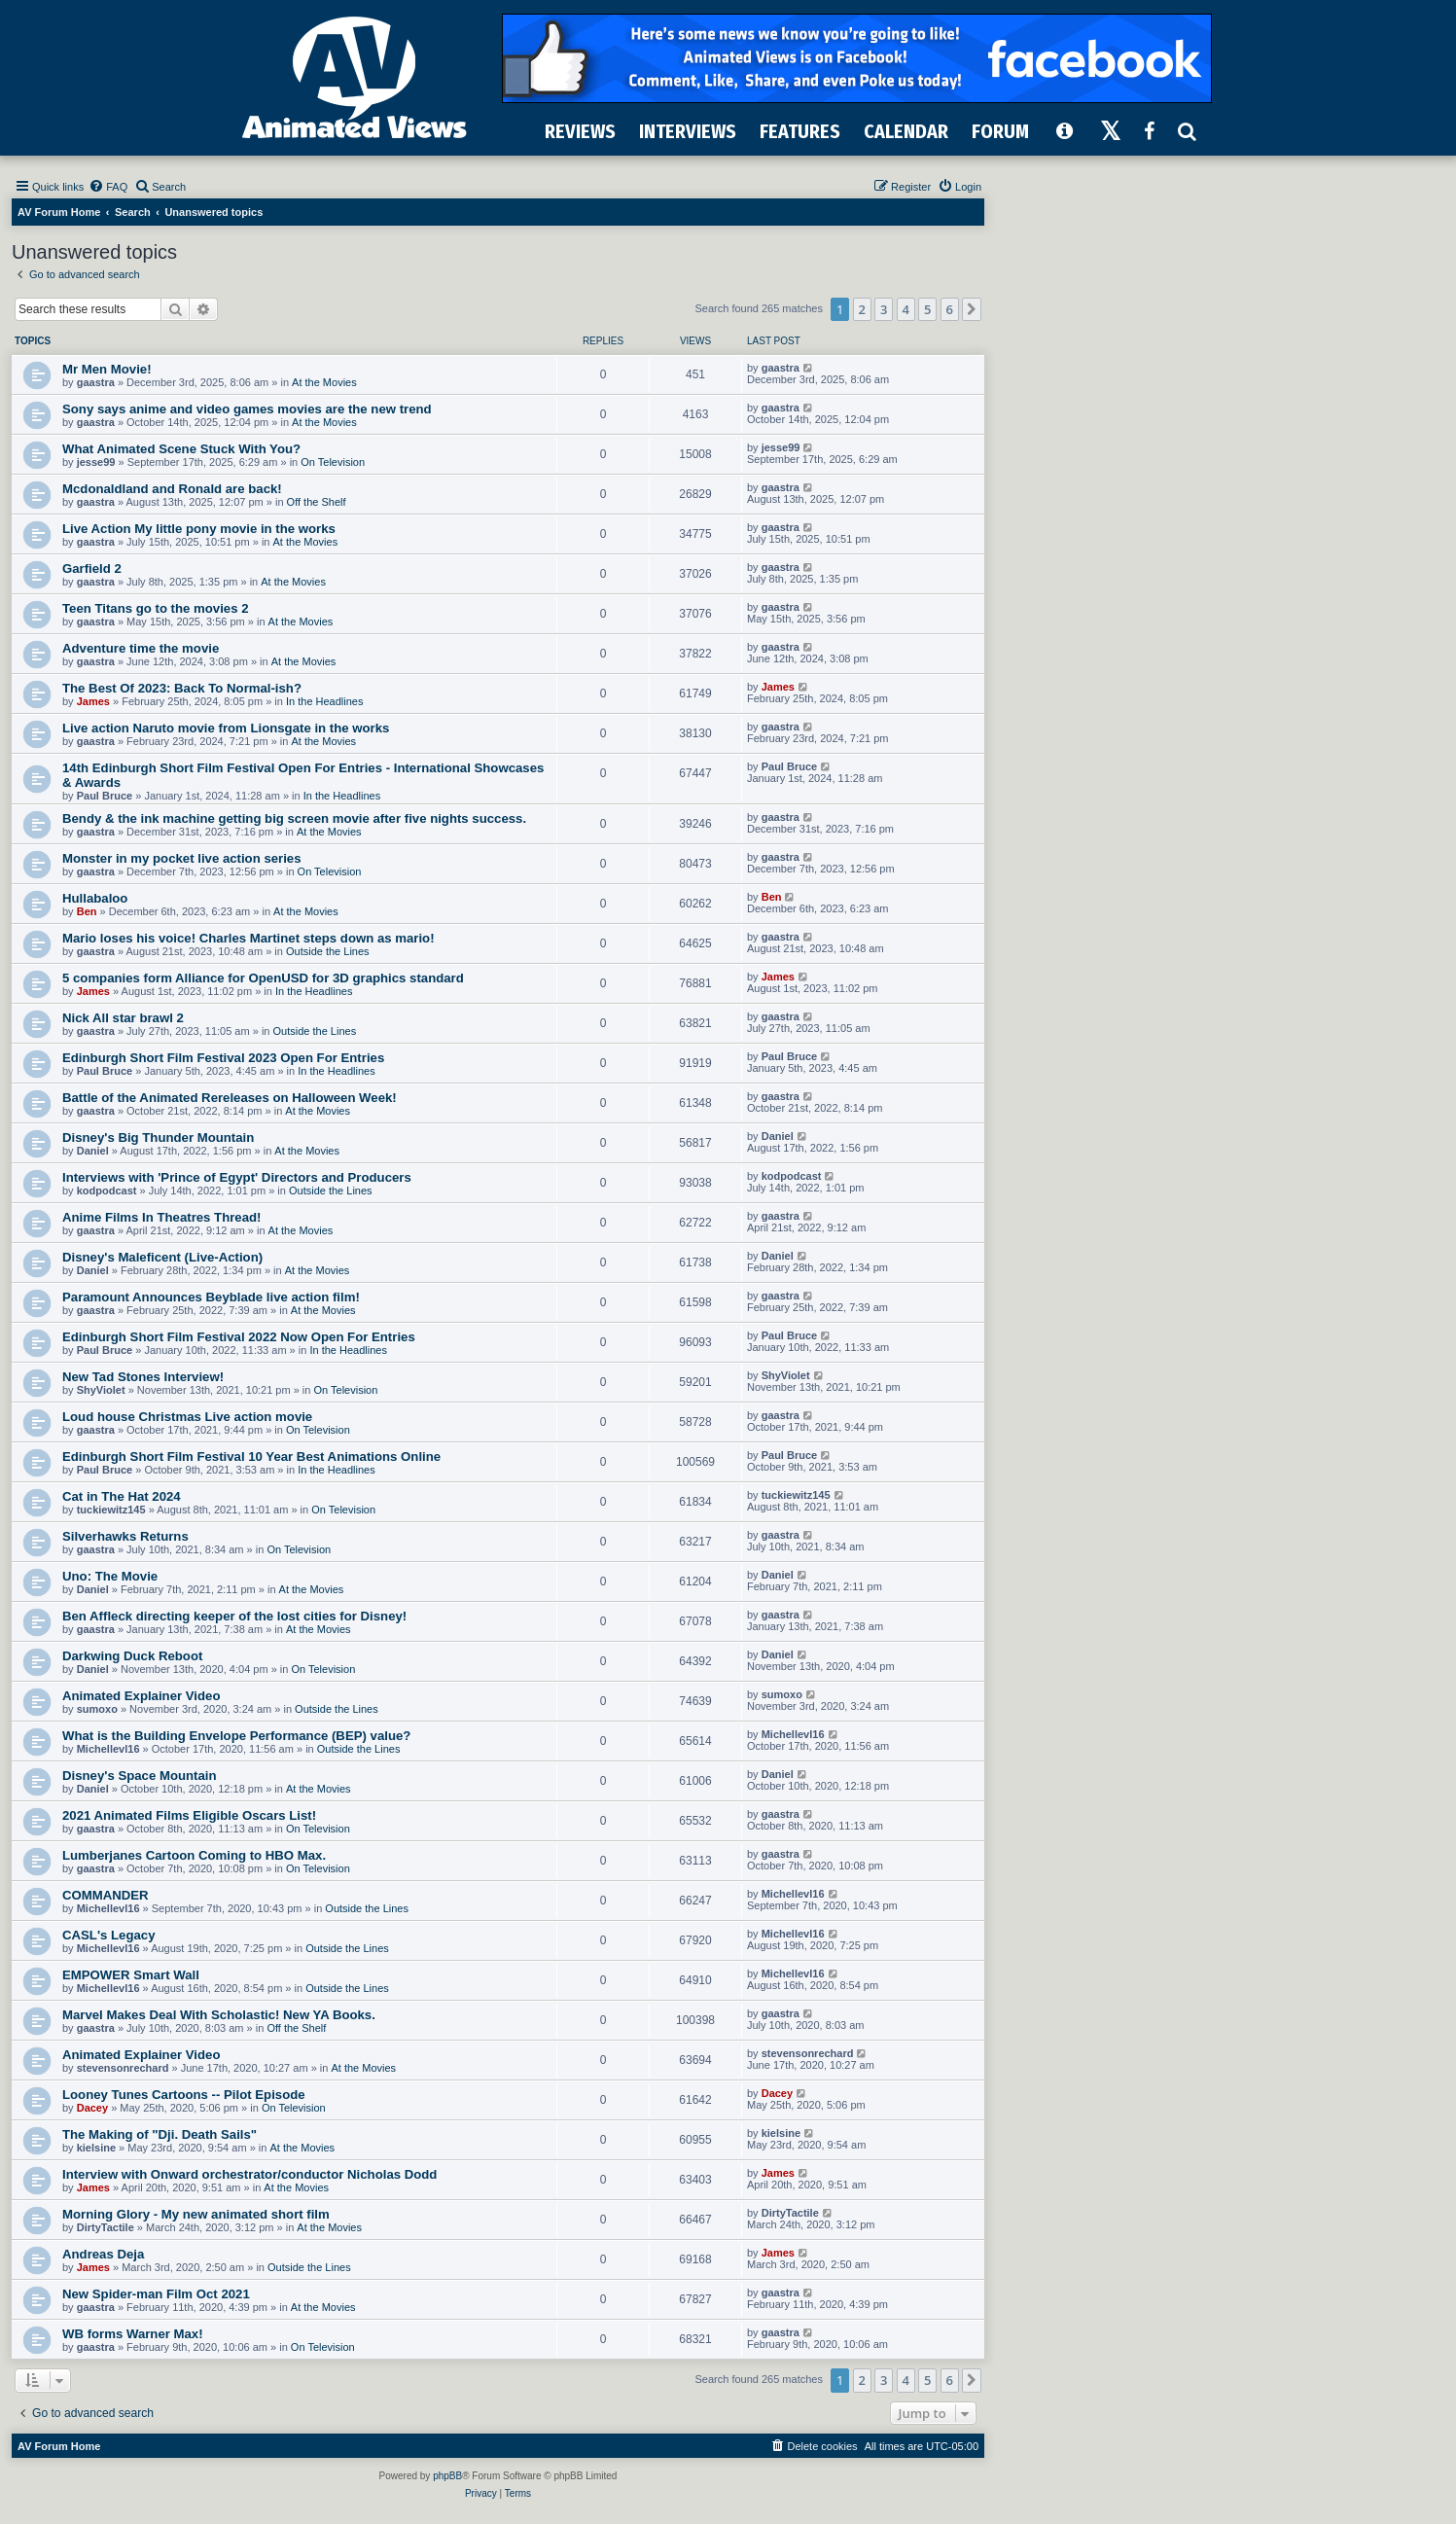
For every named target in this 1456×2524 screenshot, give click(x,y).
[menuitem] (108, 186)
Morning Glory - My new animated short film (196, 2214)
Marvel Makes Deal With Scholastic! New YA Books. (218, 2015)
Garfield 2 (92, 568)
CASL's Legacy (108, 1935)
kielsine (96, 2147)
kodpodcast (107, 1190)
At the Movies (324, 382)
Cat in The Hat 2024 (121, 1496)
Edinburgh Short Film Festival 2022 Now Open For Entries (238, 1337)
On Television (333, 462)
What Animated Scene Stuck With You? (181, 449)
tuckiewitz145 (111, 1509)
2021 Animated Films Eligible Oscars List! (189, 1815)
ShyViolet (101, 1390)
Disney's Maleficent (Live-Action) (162, 1257)
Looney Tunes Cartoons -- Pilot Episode (183, 2094)
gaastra (96, 382)
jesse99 (96, 462)
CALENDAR (906, 131)
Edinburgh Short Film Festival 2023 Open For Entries (223, 1057)
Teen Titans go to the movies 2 (155, 608)
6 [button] (949, 309)
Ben (87, 911)
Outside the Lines (328, 951)
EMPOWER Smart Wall (130, 1975)
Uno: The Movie (110, 1576)
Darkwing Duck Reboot (132, 1656)
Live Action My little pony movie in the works (199, 528)
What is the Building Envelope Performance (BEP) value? (236, 1735)
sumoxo (97, 1709)
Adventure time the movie (140, 648)
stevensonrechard (123, 2068)
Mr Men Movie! (107, 369)
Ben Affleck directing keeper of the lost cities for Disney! (234, 1616)
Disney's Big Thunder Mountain (158, 1137)
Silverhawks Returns (125, 1536)
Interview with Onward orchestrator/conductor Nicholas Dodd (249, 2174)
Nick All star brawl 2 (123, 1018)
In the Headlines (325, 701)
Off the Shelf (316, 502)
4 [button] (906, 309)
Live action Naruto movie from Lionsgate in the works (225, 728)
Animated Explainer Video (141, 1696)
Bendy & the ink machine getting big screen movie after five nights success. (294, 818)
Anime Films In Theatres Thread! (161, 1217)
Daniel (93, 1150)
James (93, 701)
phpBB (447, 2476)
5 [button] (927, 309)
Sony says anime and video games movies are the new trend (247, 409)
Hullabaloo (94, 898)
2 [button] (862, 309)
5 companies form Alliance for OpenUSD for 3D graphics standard (263, 978)
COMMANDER (105, 1895)
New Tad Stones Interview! (143, 1376)
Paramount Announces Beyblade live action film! (211, 1297)
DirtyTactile (105, 2227)
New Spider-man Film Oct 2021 (156, 2294)
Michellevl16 (108, 1749)
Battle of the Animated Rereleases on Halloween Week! (229, 1097)
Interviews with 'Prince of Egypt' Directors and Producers (236, 1177)
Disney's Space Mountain (139, 1775)
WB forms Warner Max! (132, 2334)
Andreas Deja (103, 2254)
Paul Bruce (104, 795)
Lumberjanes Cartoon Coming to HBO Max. (194, 1855)
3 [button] (883, 309)
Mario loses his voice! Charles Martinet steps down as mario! (248, 938)
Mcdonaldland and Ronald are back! (172, 488)
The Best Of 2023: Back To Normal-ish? (182, 688)
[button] (971, 309)
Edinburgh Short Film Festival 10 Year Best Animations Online (251, 1456)
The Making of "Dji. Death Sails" (159, 2134)
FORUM (1000, 131)
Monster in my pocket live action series (182, 858)
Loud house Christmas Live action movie (187, 1416)
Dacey (92, 2108)
